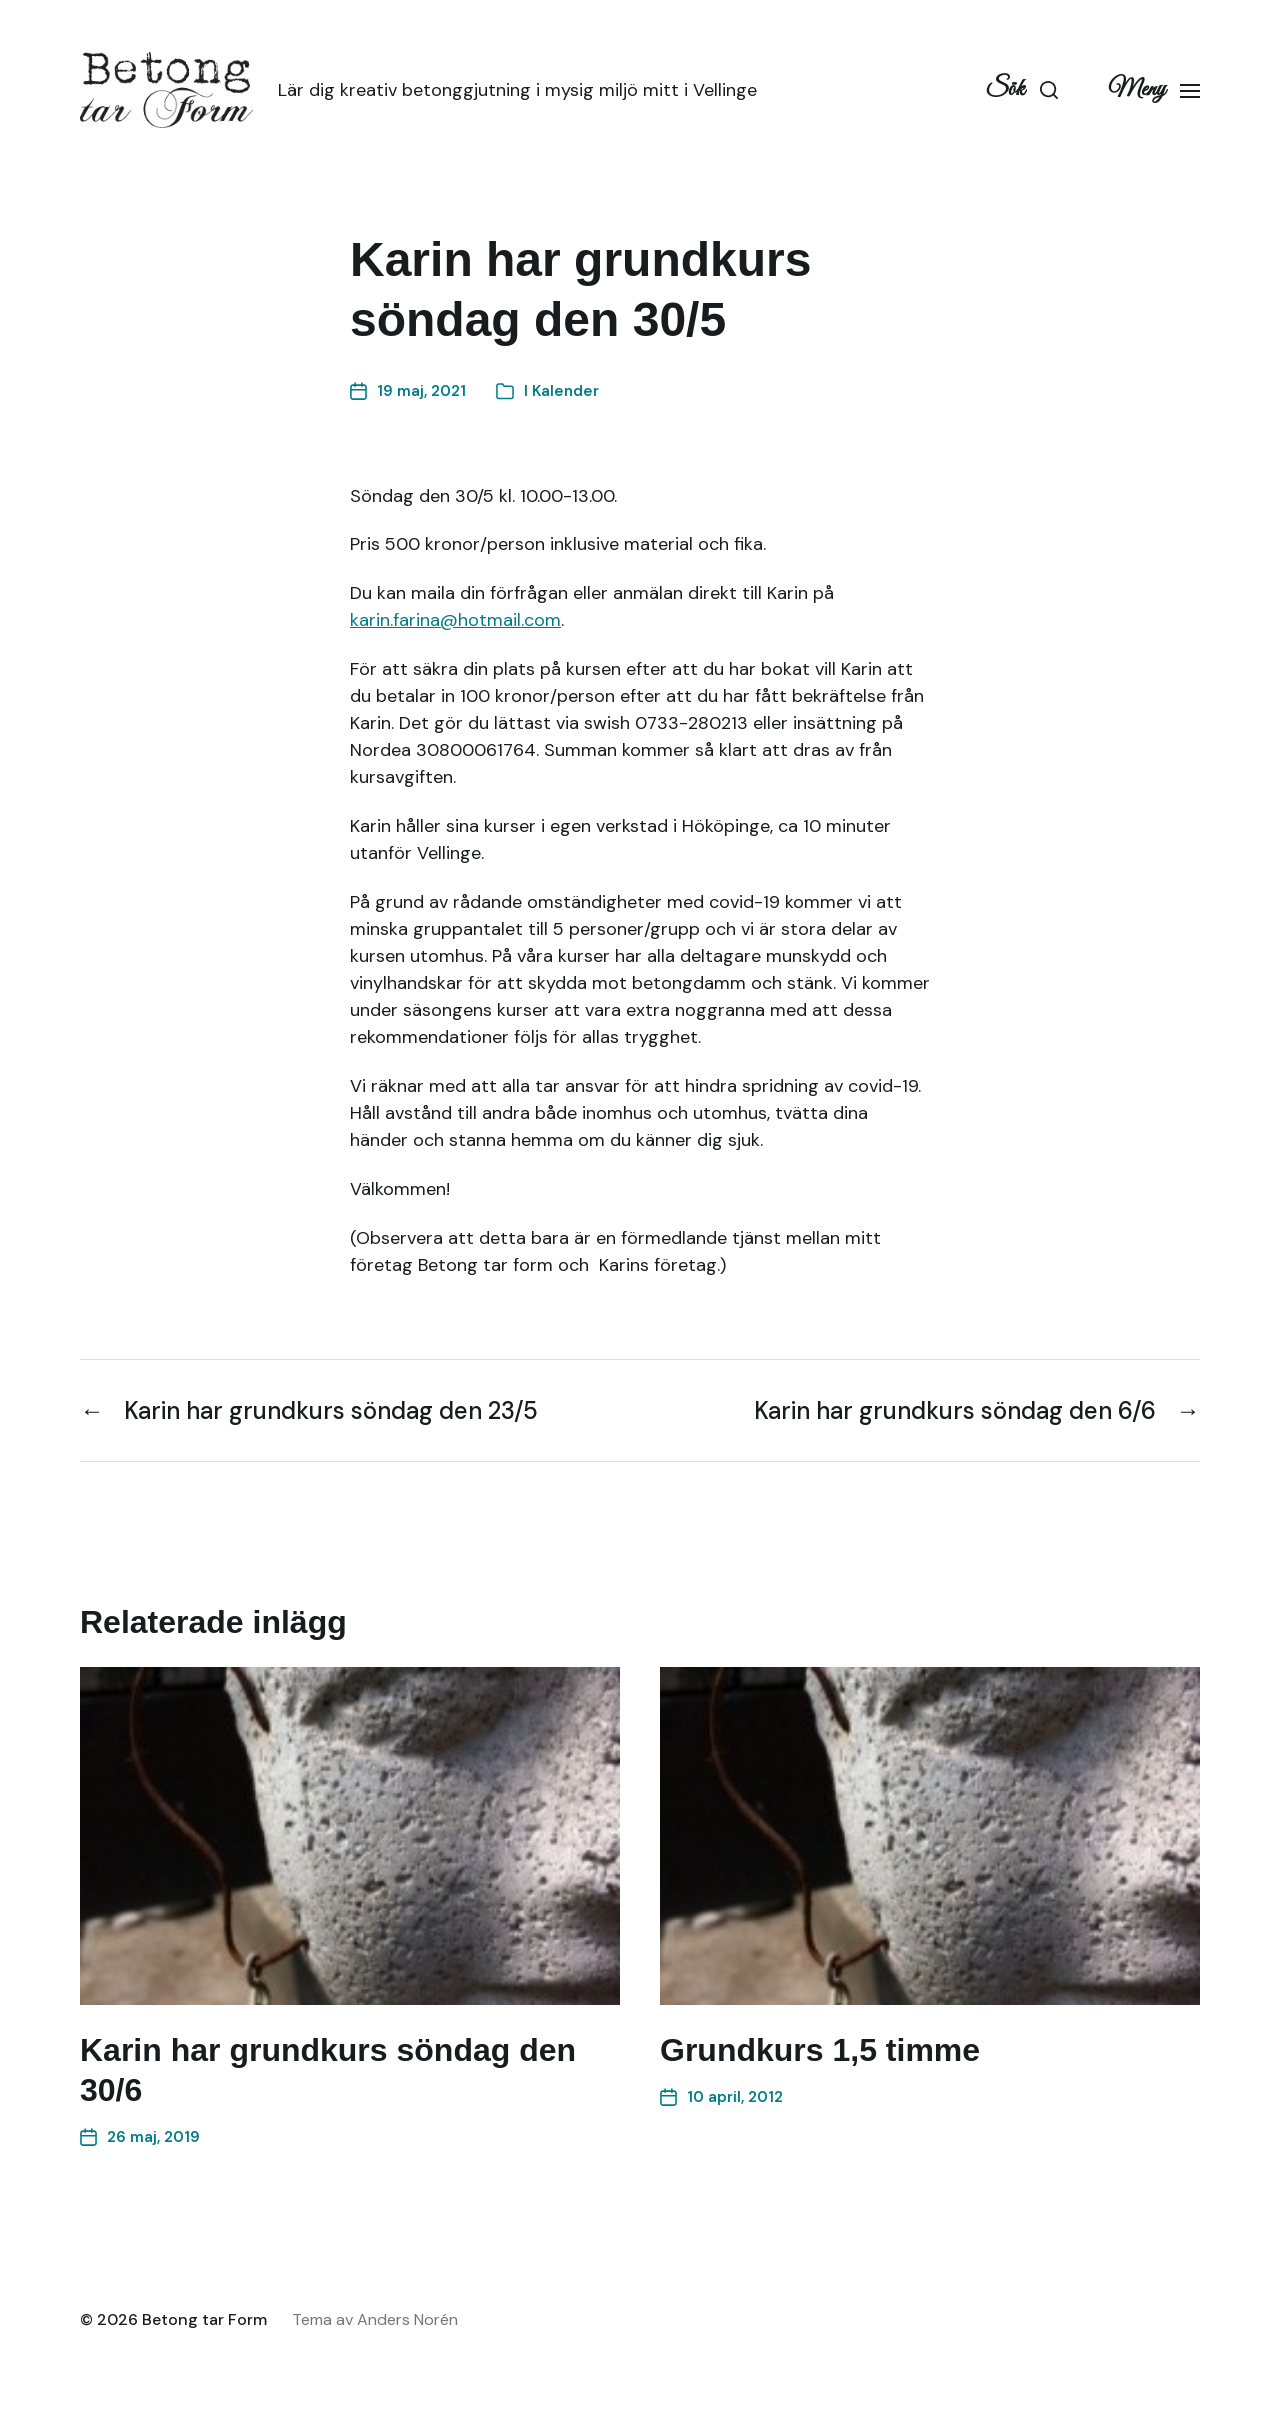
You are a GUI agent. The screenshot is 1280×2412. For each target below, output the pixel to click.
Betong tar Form (204, 2319)
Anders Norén (407, 2319)
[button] (1022, 90)
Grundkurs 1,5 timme (820, 2050)
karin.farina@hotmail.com (455, 620)
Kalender (565, 391)
